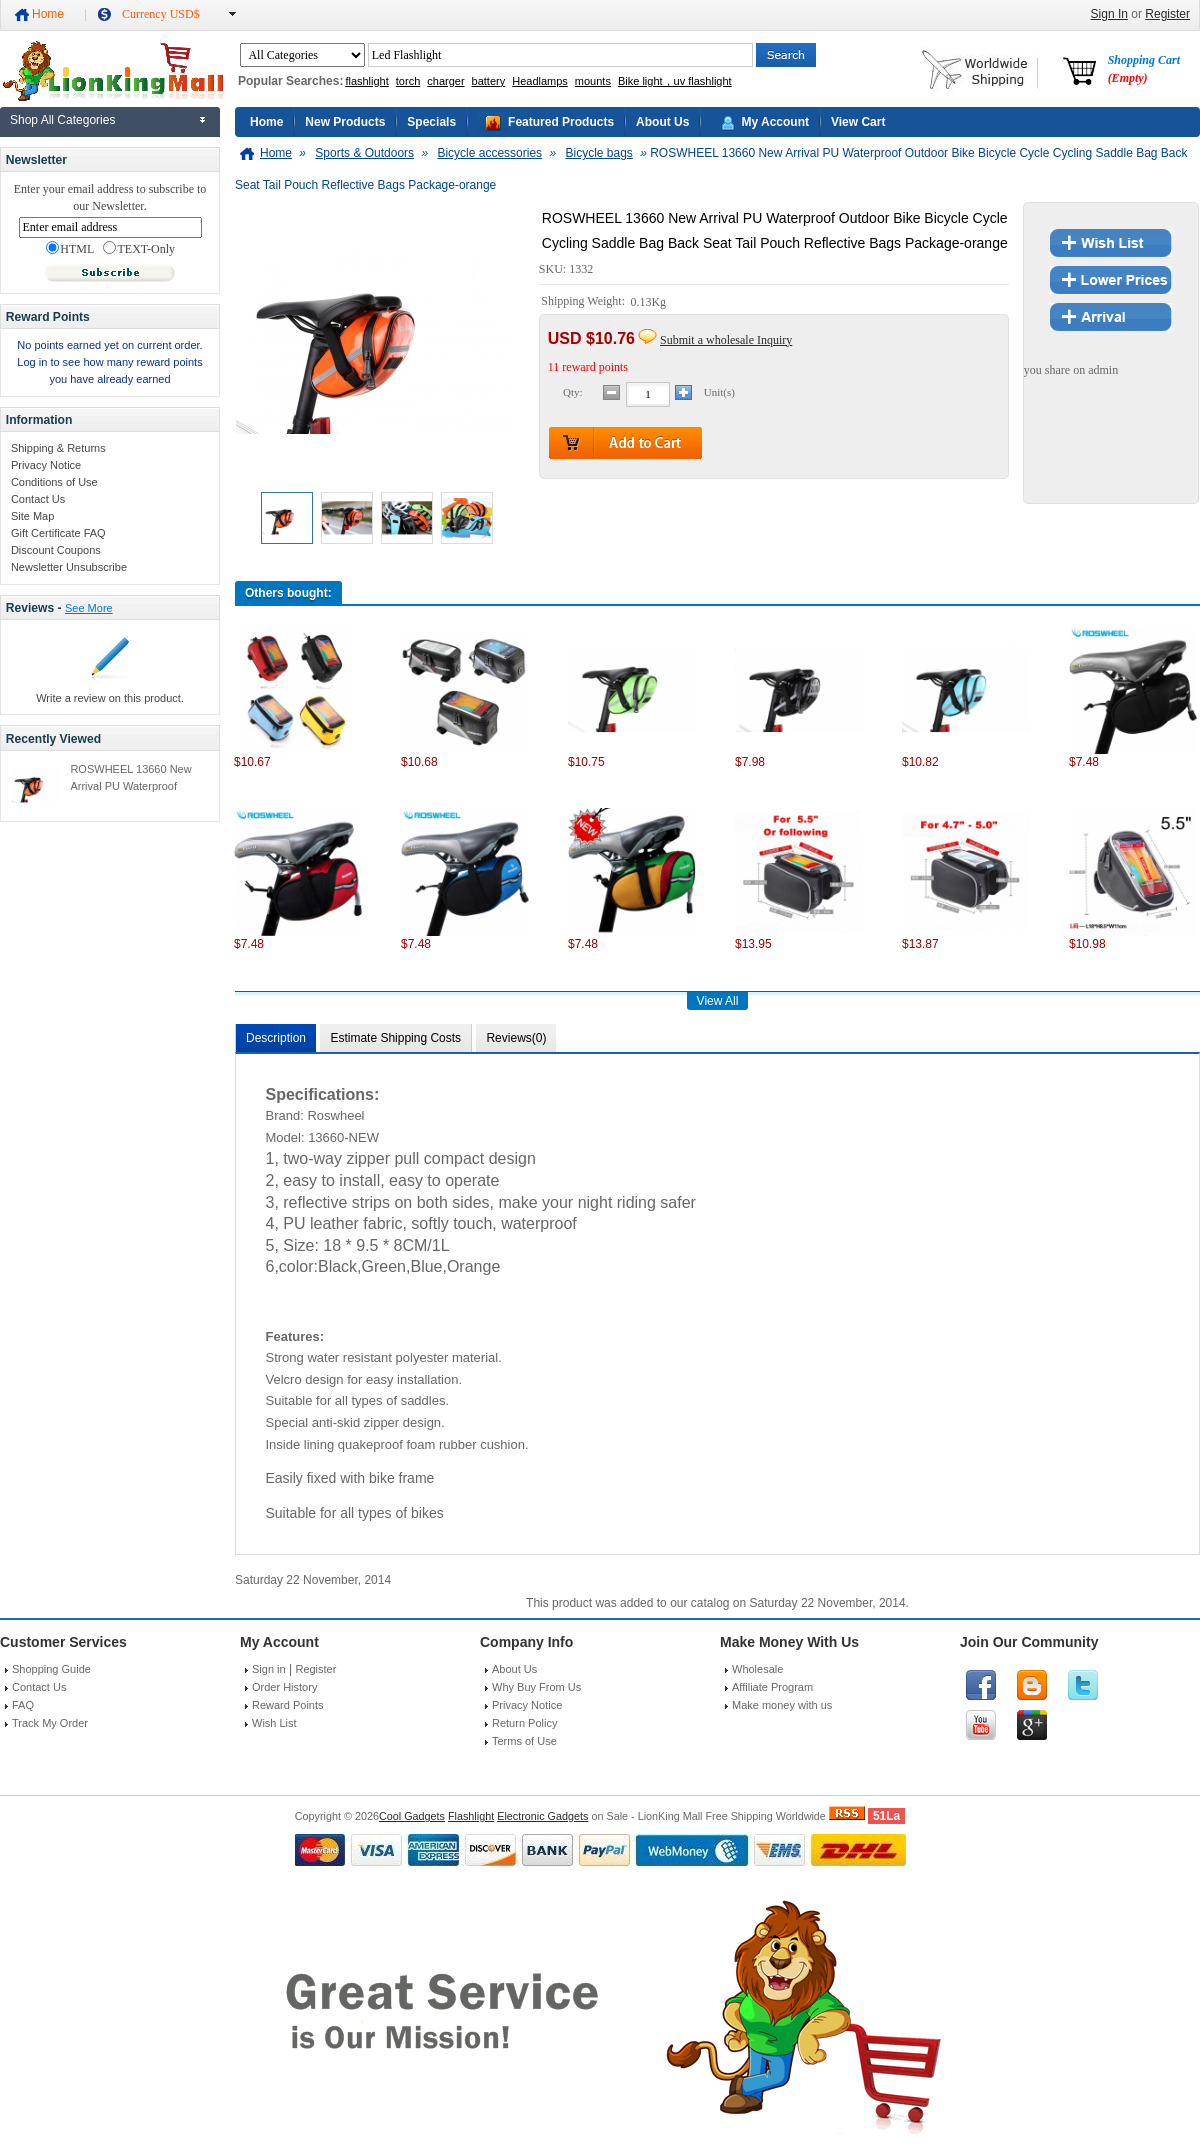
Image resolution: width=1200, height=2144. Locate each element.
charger (445, 81)
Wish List (274, 1723)
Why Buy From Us (536, 1687)
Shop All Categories (62, 120)
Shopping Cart (1144, 69)
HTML (70, 249)
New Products (345, 122)
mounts (593, 81)
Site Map (32, 516)
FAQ (23, 1705)
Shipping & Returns (58, 448)
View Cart (858, 122)
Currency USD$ (161, 14)
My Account (775, 122)
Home (48, 14)
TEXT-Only (139, 249)
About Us (662, 122)
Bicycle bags (598, 153)
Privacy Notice (46, 465)
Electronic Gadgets (542, 1816)
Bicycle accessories (489, 153)
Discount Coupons (56, 550)
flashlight (366, 81)
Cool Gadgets (412, 1816)
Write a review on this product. (110, 698)
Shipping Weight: (584, 302)
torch (408, 81)
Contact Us (38, 499)
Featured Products (561, 122)
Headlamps (540, 81)
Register (1167, 14)
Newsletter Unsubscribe (69, 567)
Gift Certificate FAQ (58, 533)
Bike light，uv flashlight (675, 81)
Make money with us (782, 1705)
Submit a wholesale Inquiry (726, 340)
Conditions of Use (54, 482)
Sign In (1109, 14)
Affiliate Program (772, 1687)
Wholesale (757, 1669)
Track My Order (50, 1723)
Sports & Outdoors (364, 153)
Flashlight (471, 1816)
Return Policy (524, 1723)
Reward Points (288, 1705)
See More (89, 608)
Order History (284, 1687)
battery (489, 81)
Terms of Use (524, 1741)
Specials (431, 122)
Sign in (269, 1669)
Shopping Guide (51, 1669)
